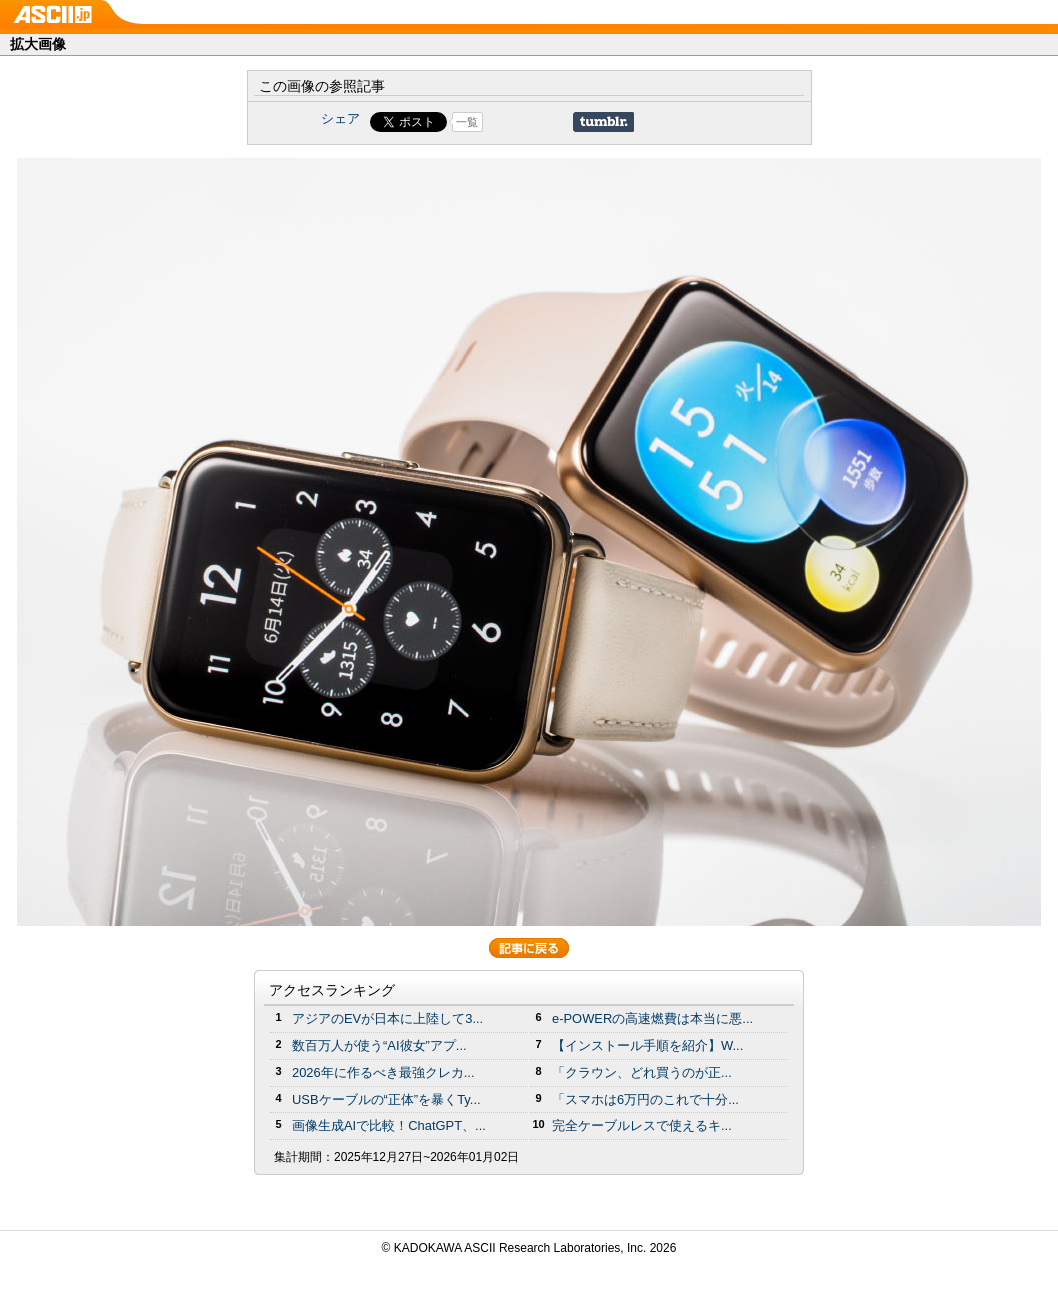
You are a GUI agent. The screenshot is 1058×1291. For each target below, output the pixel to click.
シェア (340, 118)
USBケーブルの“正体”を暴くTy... (386, 1099)
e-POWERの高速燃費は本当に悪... (652, 1018)
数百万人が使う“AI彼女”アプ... (379, 1045)
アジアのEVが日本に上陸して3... (387, 1018)
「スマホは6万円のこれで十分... (645, 1099)
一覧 (467, 122)
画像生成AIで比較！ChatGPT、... (389, 1125)
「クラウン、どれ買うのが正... (642, 1072)
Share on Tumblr (603, 122)
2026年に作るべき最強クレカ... (383, 1072)
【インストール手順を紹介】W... (647, 1045)
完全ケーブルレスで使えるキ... (642, 1125)
